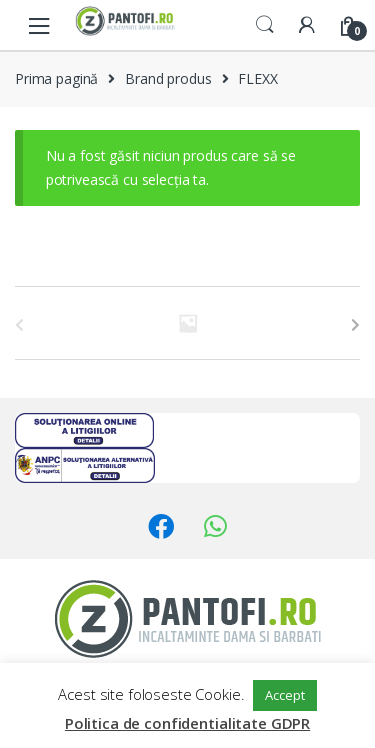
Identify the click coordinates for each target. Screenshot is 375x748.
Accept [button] (284, 695)
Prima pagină (56, 78)
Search (265, 25)
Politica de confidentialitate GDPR (187, 723)
